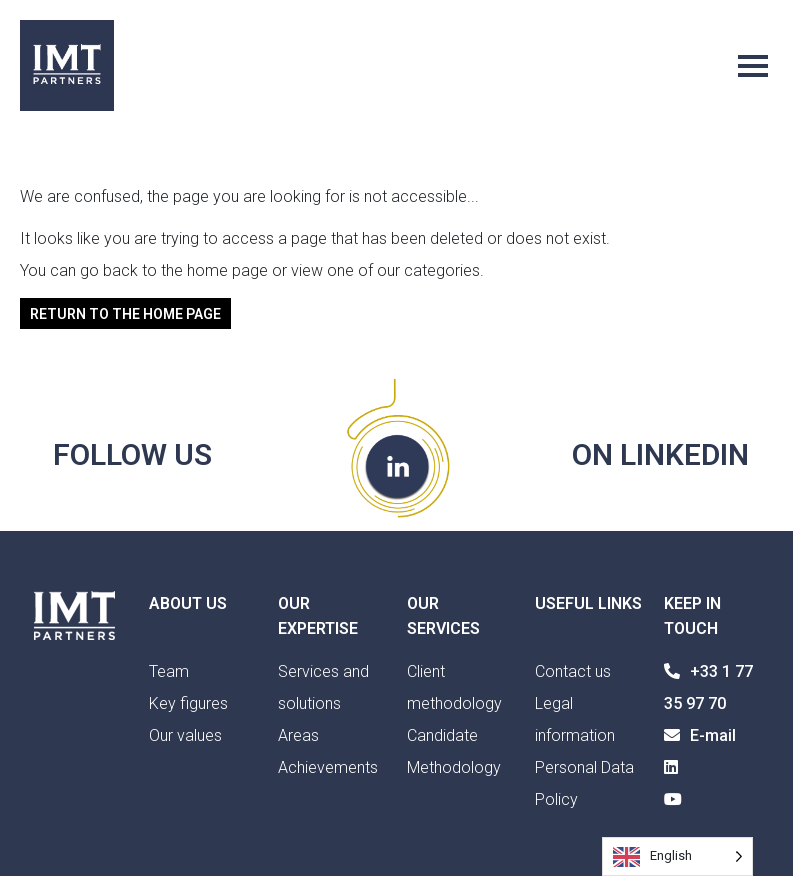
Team (169, 671)
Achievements (328, 767)
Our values (185, 735)
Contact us (573, 671)
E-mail (700, 735)
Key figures (188, 703)
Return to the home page (125, 313)
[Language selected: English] (677, 856)
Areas (298, 735)
